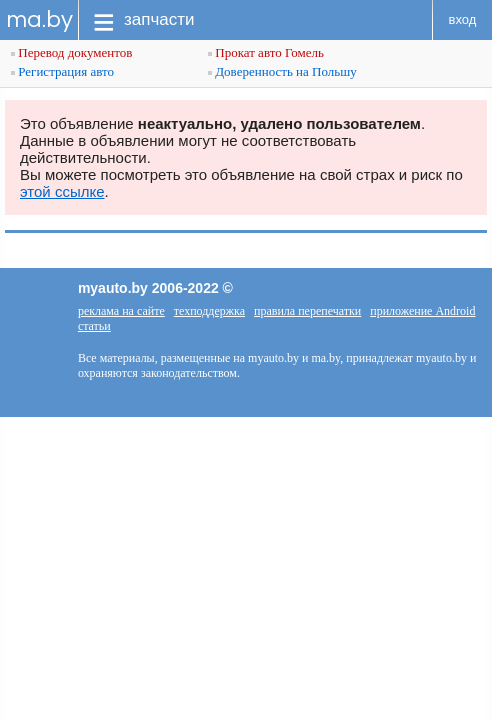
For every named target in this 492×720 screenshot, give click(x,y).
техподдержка (209, 311)
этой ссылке (62, 191)
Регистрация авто (62, 71)
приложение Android (422, 311)
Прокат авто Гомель (266, 52)
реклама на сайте (121, 311)
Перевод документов (71, 52)
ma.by (39, 19)
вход (463, 19)
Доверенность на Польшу (282, 71)
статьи (94, 326)
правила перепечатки (307, 311)
